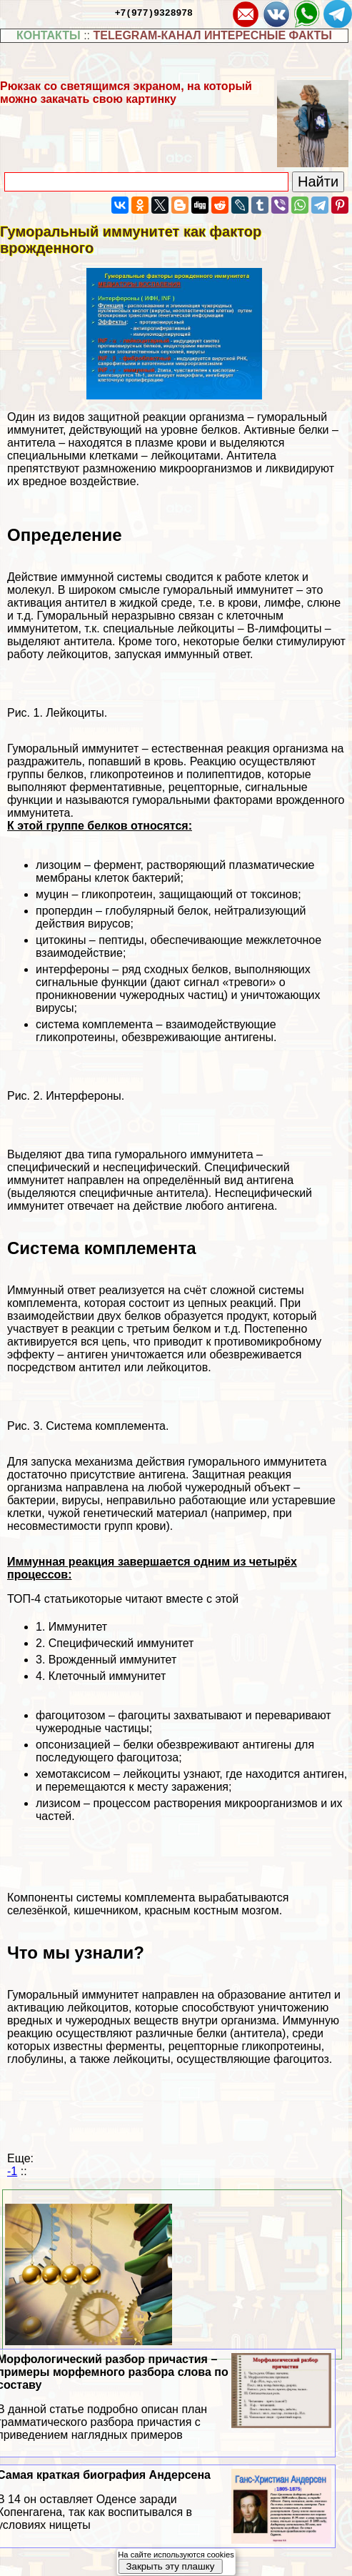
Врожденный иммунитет (113, 1659)
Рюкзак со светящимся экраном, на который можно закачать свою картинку (126, 92)
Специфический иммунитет (121, 1643)
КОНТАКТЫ (48, 35)
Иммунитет (78, 1627)
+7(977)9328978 (154, 12)
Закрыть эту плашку (170, 2566)
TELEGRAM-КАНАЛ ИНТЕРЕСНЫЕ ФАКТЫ (212, 35)
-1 (12, 2171)
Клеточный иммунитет (107, 1676)
